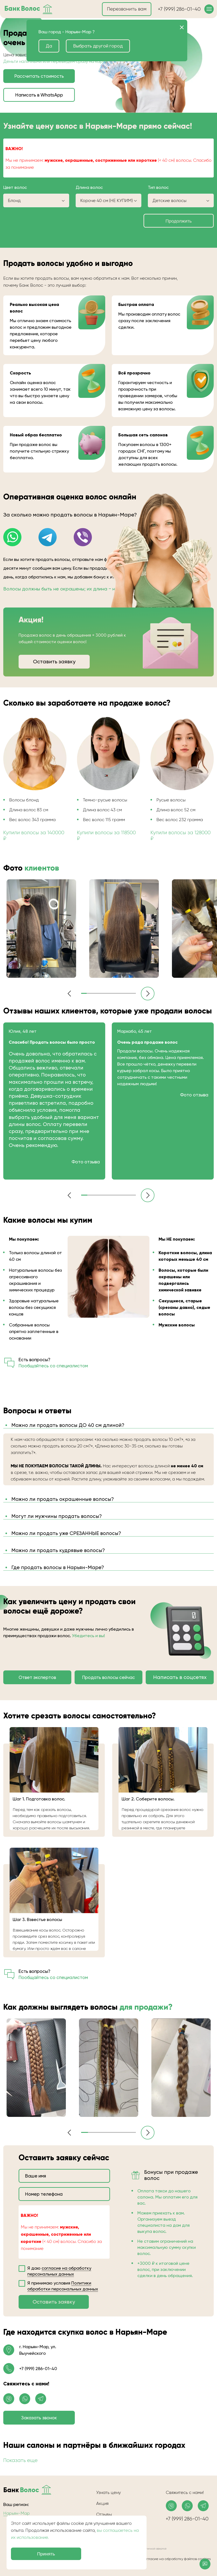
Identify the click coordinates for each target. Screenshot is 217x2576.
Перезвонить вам (127, 9)
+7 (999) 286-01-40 (179, 9)
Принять (46, 2553)
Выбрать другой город (98, 46)
